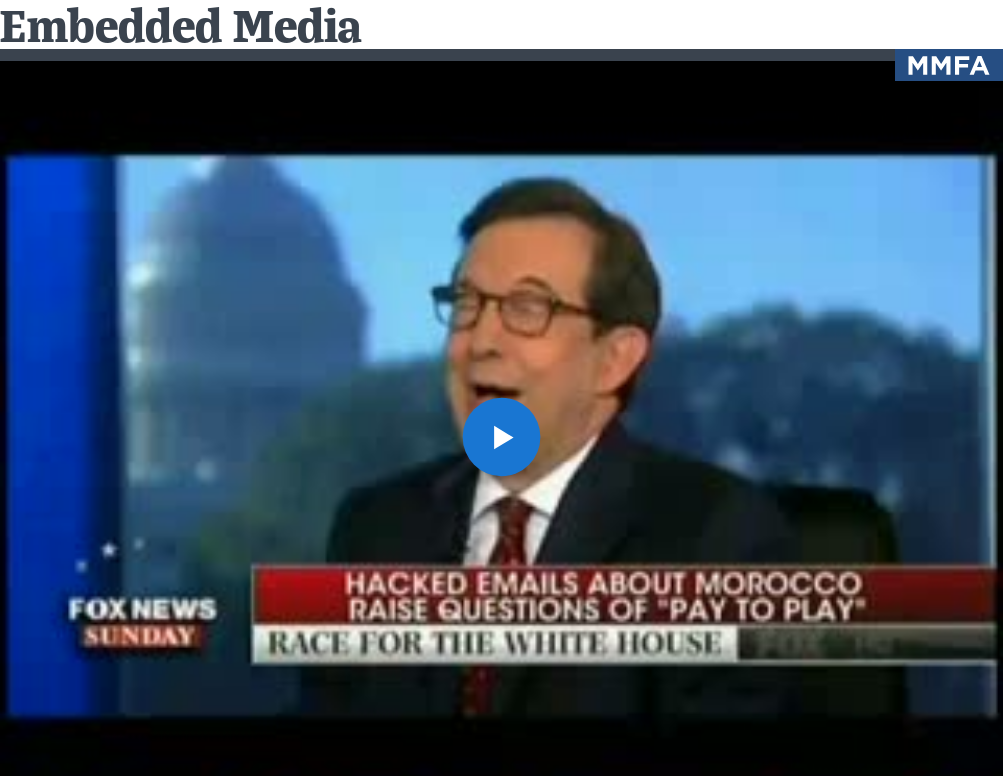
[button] (502, 437)
